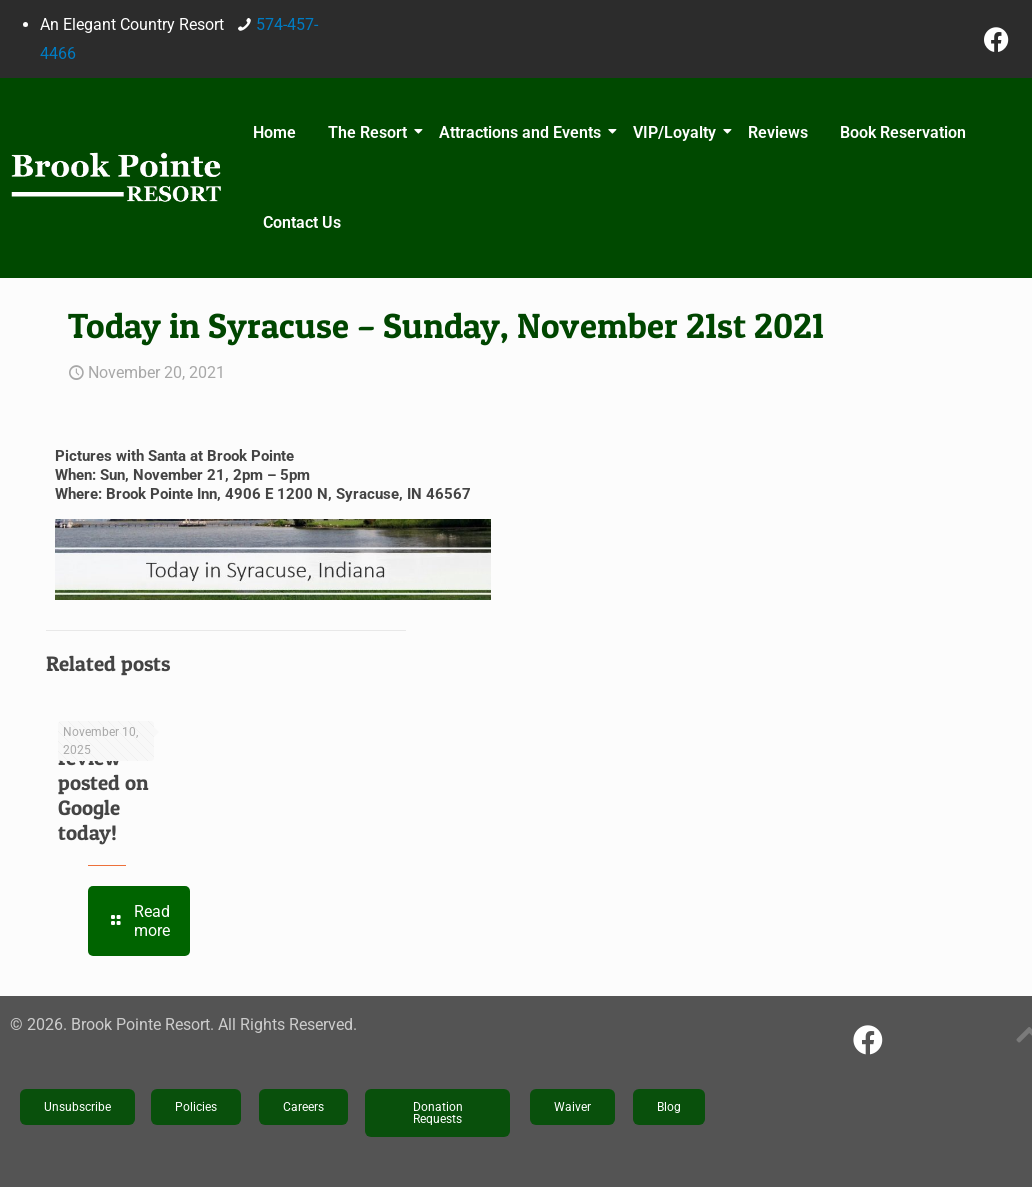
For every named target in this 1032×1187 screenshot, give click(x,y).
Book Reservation (903, 132)
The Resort (370, 132)
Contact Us (302, 222)
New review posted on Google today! (103, 782)
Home (274, 132)
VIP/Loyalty (677, 132)
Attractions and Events (523, 132)
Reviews (778, 132)
